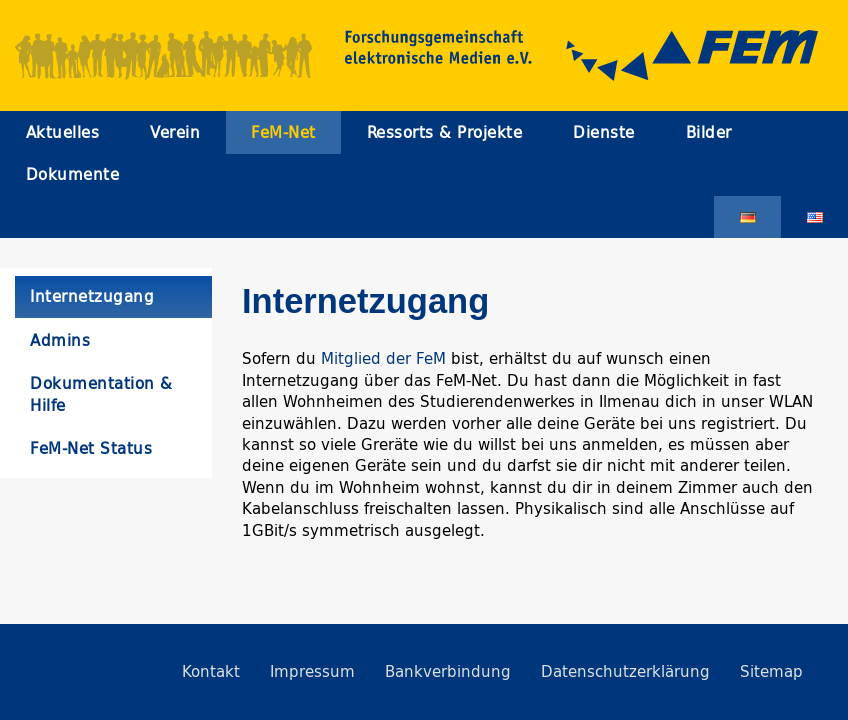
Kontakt (211, 671)
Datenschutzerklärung (625, 671)
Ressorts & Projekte (445, 132)
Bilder (709, 132)
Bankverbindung (448, 671)
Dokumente (73, 174)
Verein (175, 132)
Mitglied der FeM (383, 358)
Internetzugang (92, 296)
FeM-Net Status (91, 448)
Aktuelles (63, 132)
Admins (60, 340)
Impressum (312, 671)
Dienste (604, 132)
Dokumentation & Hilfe (101, 394)
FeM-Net (283, 132)
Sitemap (771, 671)
